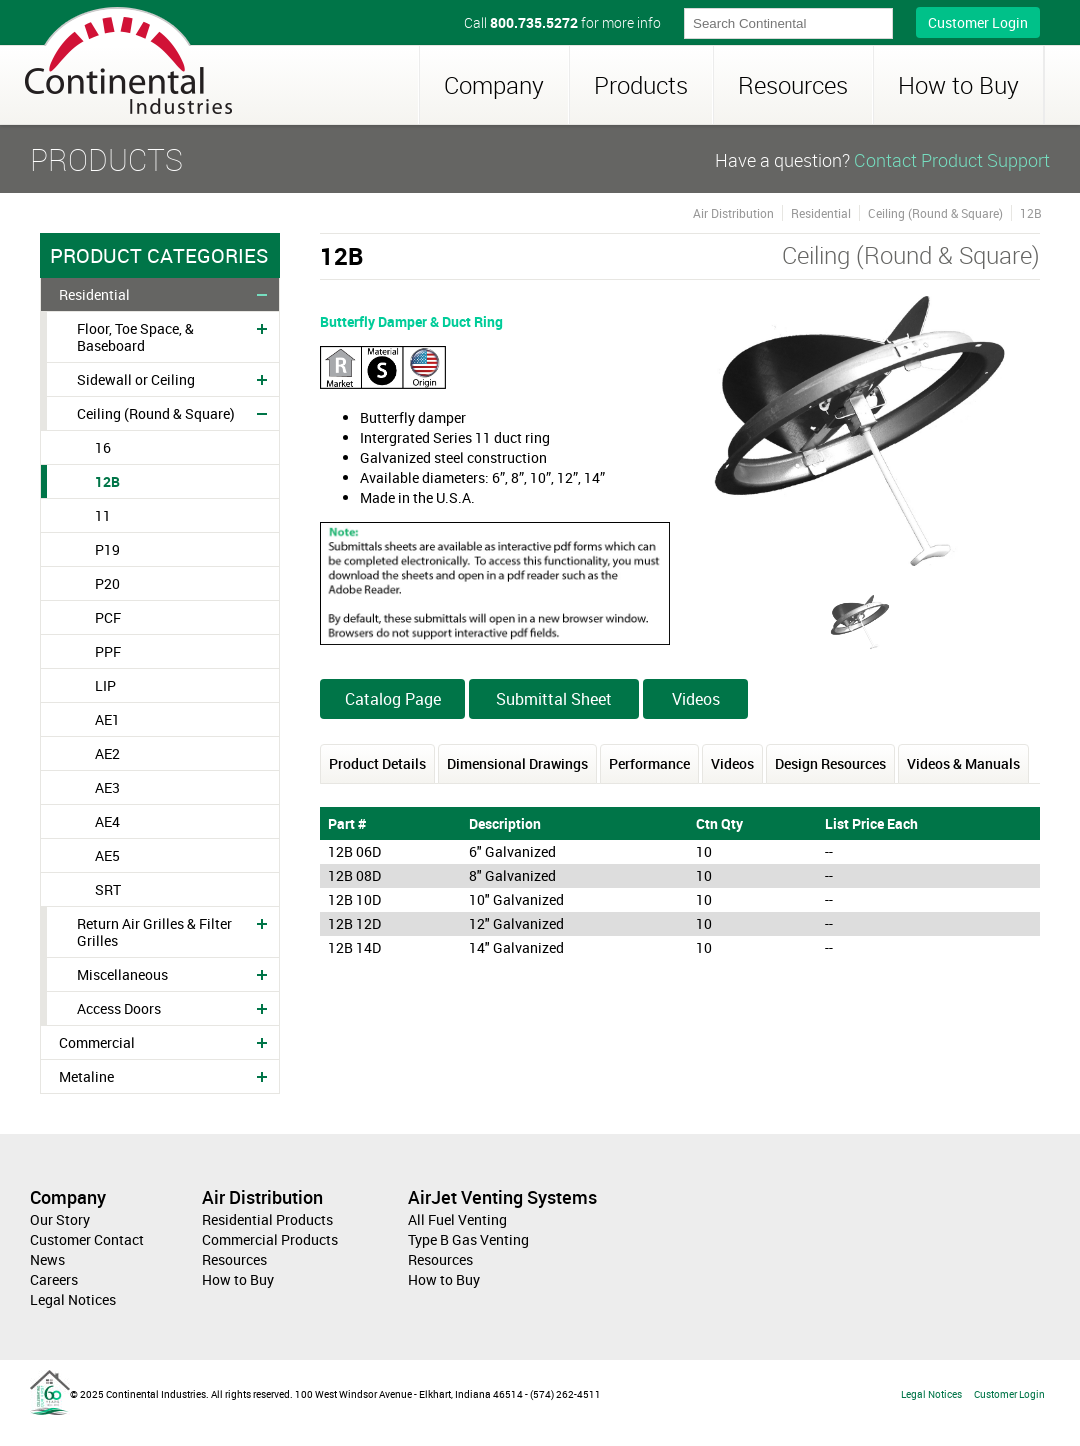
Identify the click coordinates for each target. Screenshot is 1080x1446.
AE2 (107, 753)
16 (103, 447)
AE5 (107, 855)
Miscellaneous (122, 974)
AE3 (107, 787)
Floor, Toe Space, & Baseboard (135, 337)
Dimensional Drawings (517, 763)
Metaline (86, 1076)
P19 (107, 549)
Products (641, 85)
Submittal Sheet (554, 699)
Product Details (377, 763)
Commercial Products (270, 1239)
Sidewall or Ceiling (136, 379)
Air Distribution (733, 213)
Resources (793, 85)
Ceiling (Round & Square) (156, 413)
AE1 (107, 719)
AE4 (107, 821)
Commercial (97, 1042)
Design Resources (830, 763)
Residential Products (267, 1219)
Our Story (60, 1219)
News (47, 1259)
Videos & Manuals (963, 763)
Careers (54, 1279)
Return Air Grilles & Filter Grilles (154, 932)
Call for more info (562, 22)
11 (103, 515)
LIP (105, 685)
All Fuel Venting (457, 1219)
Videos (696, 699)
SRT (108, 889)
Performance (649, 763)
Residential (94, 294)
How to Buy (958, 85)
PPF (108, 651)
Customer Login (978, 22)
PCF (108, 617)
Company (494, 85)
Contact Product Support (952, 160)
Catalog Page (393, 699)
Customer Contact (87, 1239)
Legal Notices (73, 1299)
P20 (107, 583)
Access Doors (119, 1008)
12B (107, 481)
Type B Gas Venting (468, 1239)
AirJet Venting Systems (502, 1197)
